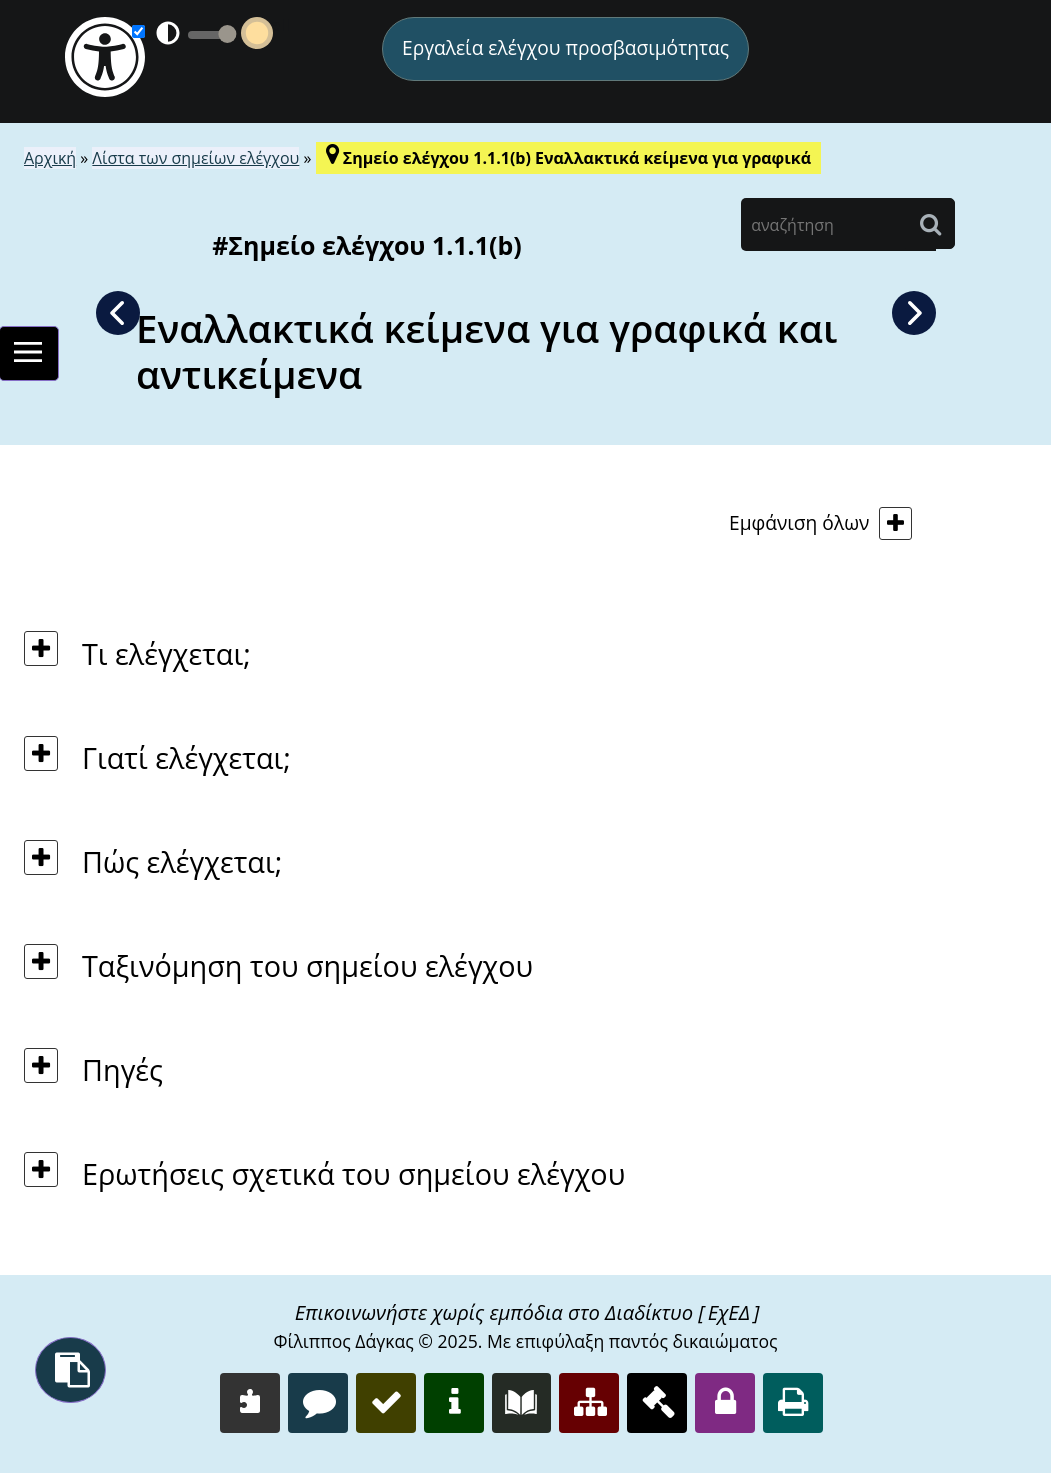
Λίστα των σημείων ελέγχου (195, 158)
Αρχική (50, 158)
